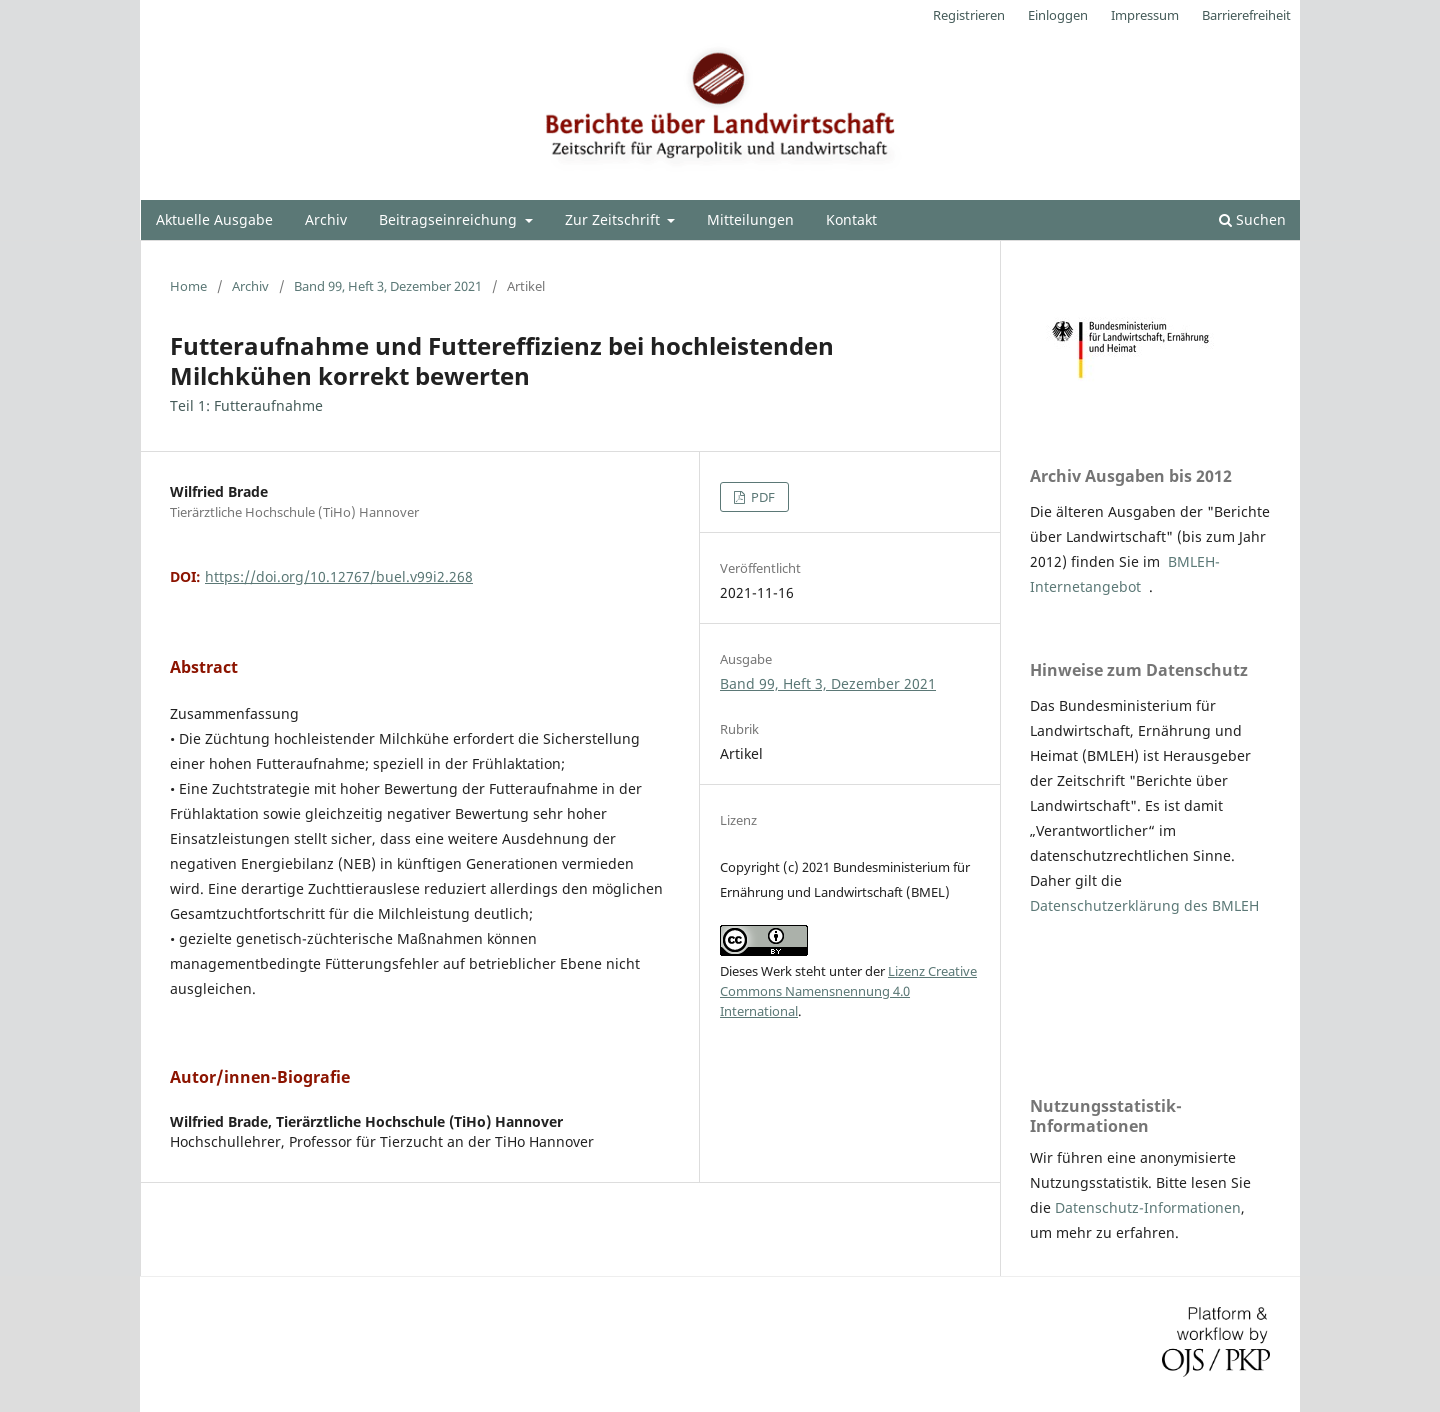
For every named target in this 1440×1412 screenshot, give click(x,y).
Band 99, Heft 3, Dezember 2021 (388, 286)
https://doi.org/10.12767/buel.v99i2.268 (339, 576)
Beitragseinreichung (450, 219)
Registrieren (969, 15)
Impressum (1145, 15)
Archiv (326, 219)
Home (188, 286)
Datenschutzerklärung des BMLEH (1144, 905)
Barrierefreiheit (1246, 15)
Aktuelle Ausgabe (214, 219)
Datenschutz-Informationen (1148, 1207)
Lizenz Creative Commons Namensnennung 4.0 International (848, 991)
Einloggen (1058, 15)
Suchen (1252, 219)
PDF (761, 497)
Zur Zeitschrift (614, 219)
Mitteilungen (750, 219)
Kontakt (851, 219)
